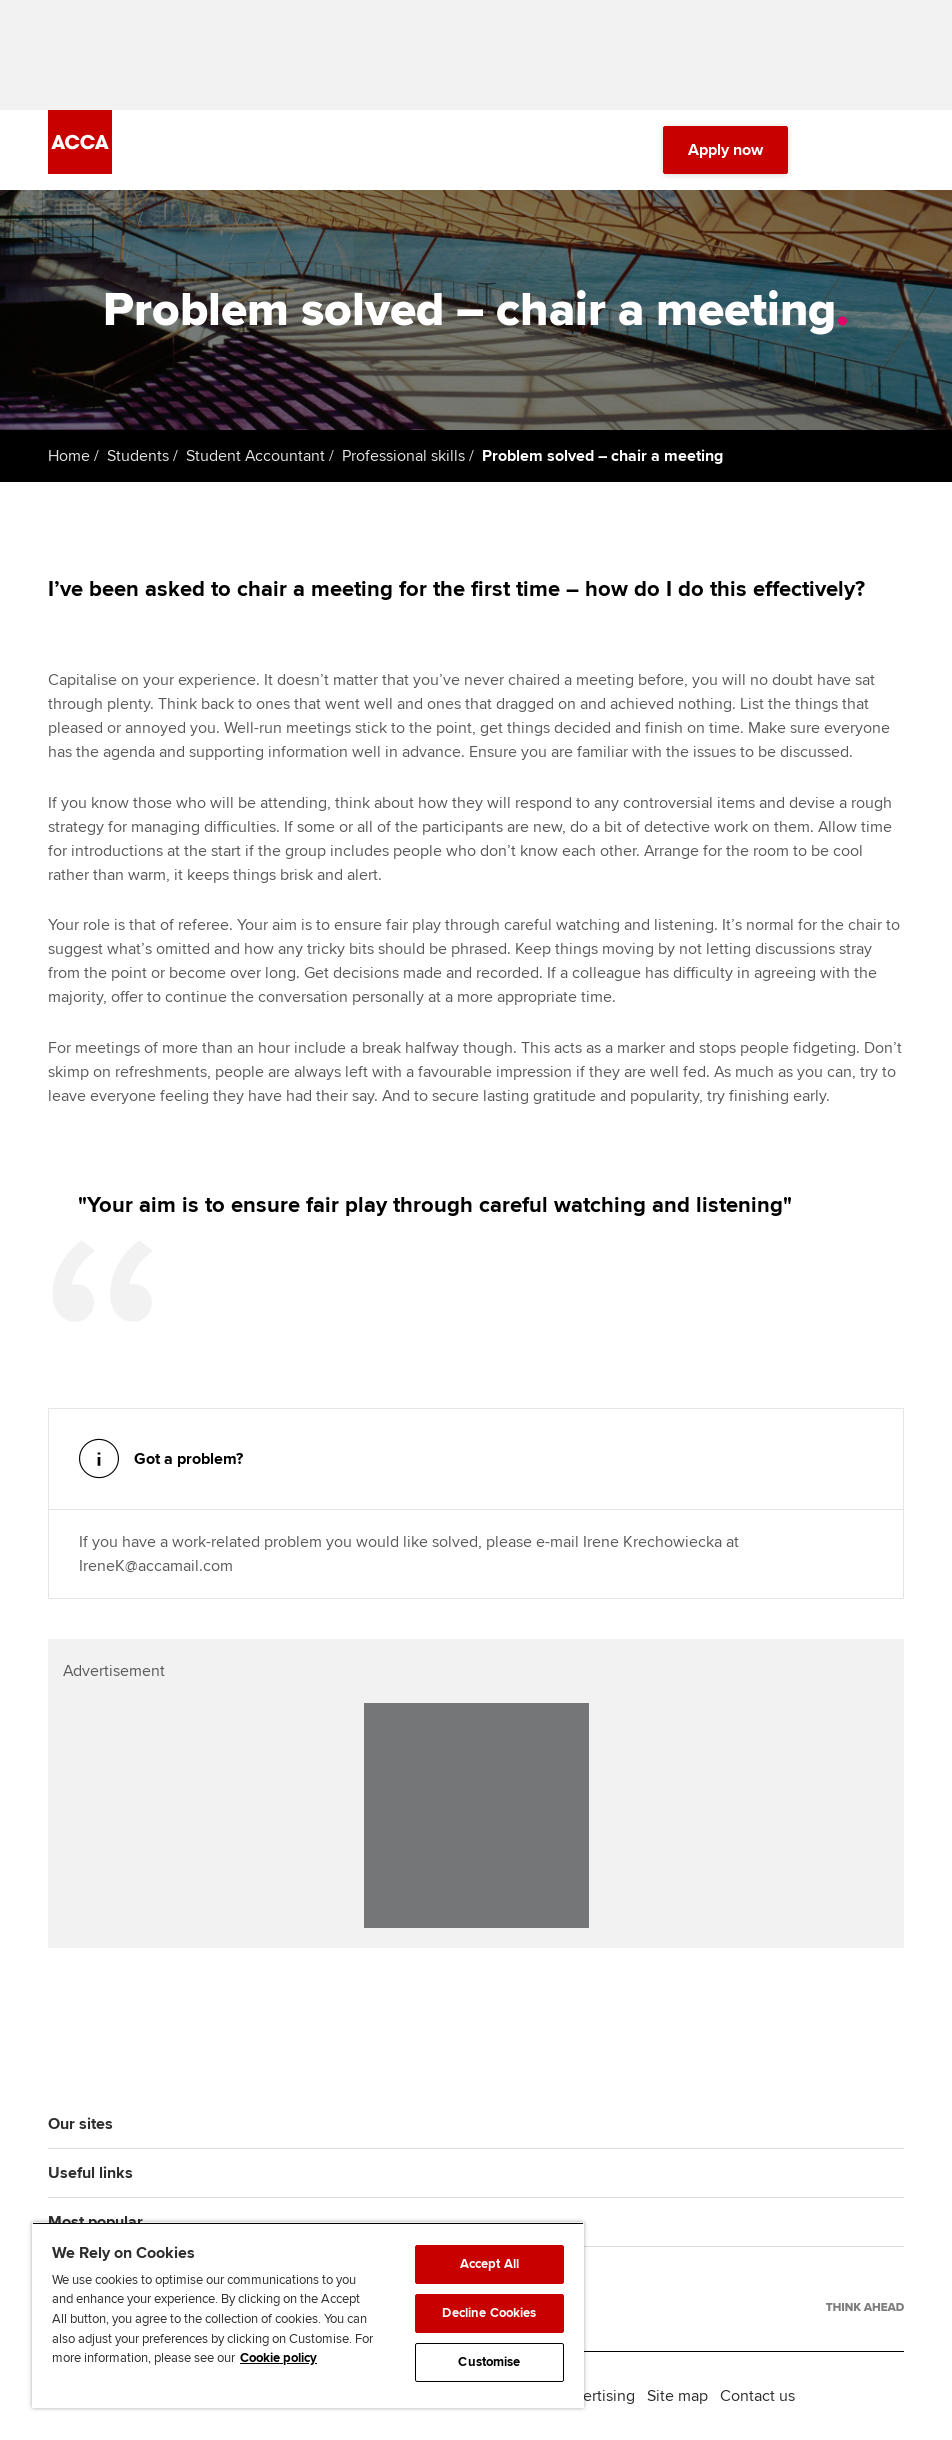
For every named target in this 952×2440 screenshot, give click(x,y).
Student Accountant (255, 456)
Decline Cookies (489, 2313)
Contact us (757, 2396)
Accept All (489, 2264)
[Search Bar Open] (836, 150)
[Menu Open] (892, 150)
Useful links (90, 2173)
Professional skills (403, 456)
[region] (308, 2315)
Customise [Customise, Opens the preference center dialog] (489, 2362)
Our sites (80, 2124)
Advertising (595, 2396)
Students (138, 456)
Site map (677, 2396)
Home (69, 456)
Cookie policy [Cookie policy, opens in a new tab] (278, 2358)
